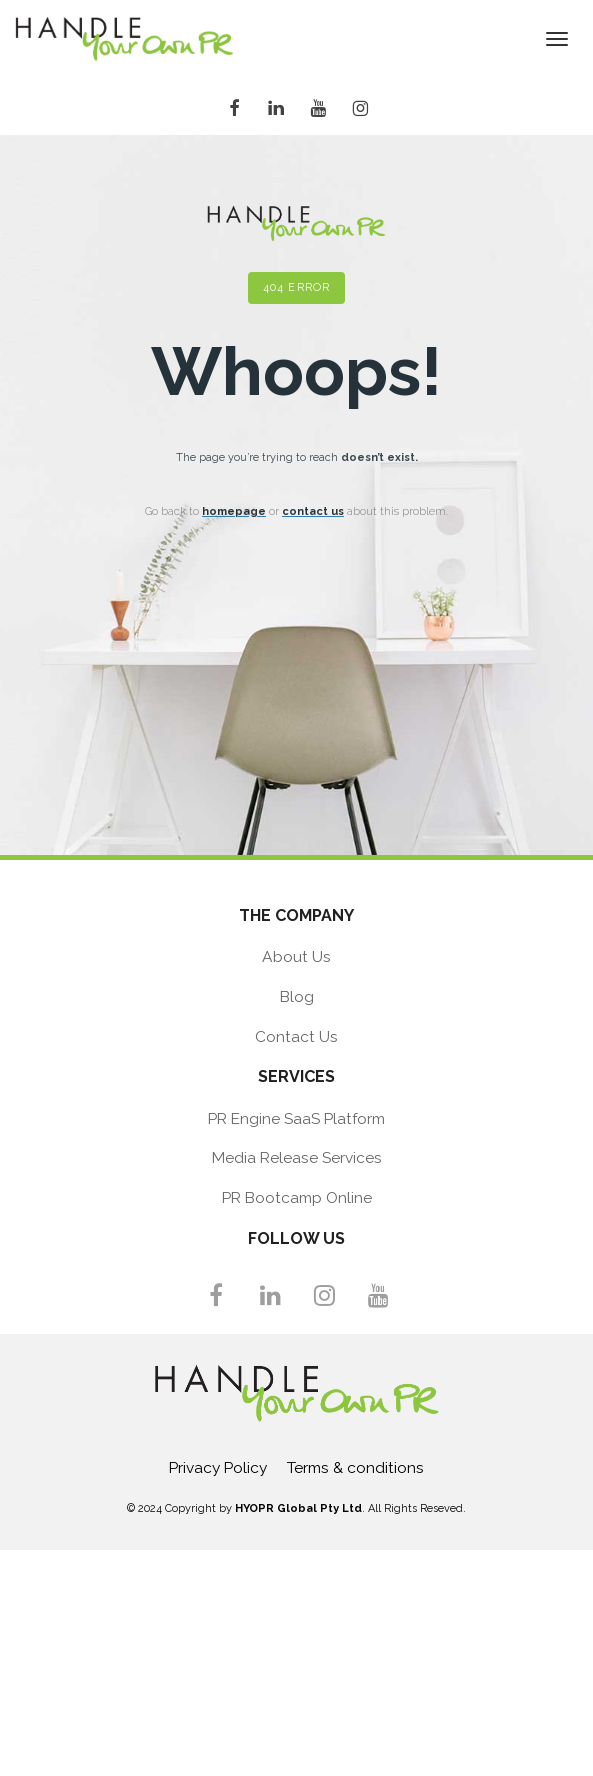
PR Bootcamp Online (297, 1197)
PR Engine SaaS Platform (296, 1118)
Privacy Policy (218, 1467)
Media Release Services (297, 1157)
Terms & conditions (355, 1467)
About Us (296, 956)
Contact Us (296, 1036)
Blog (297, 996)
